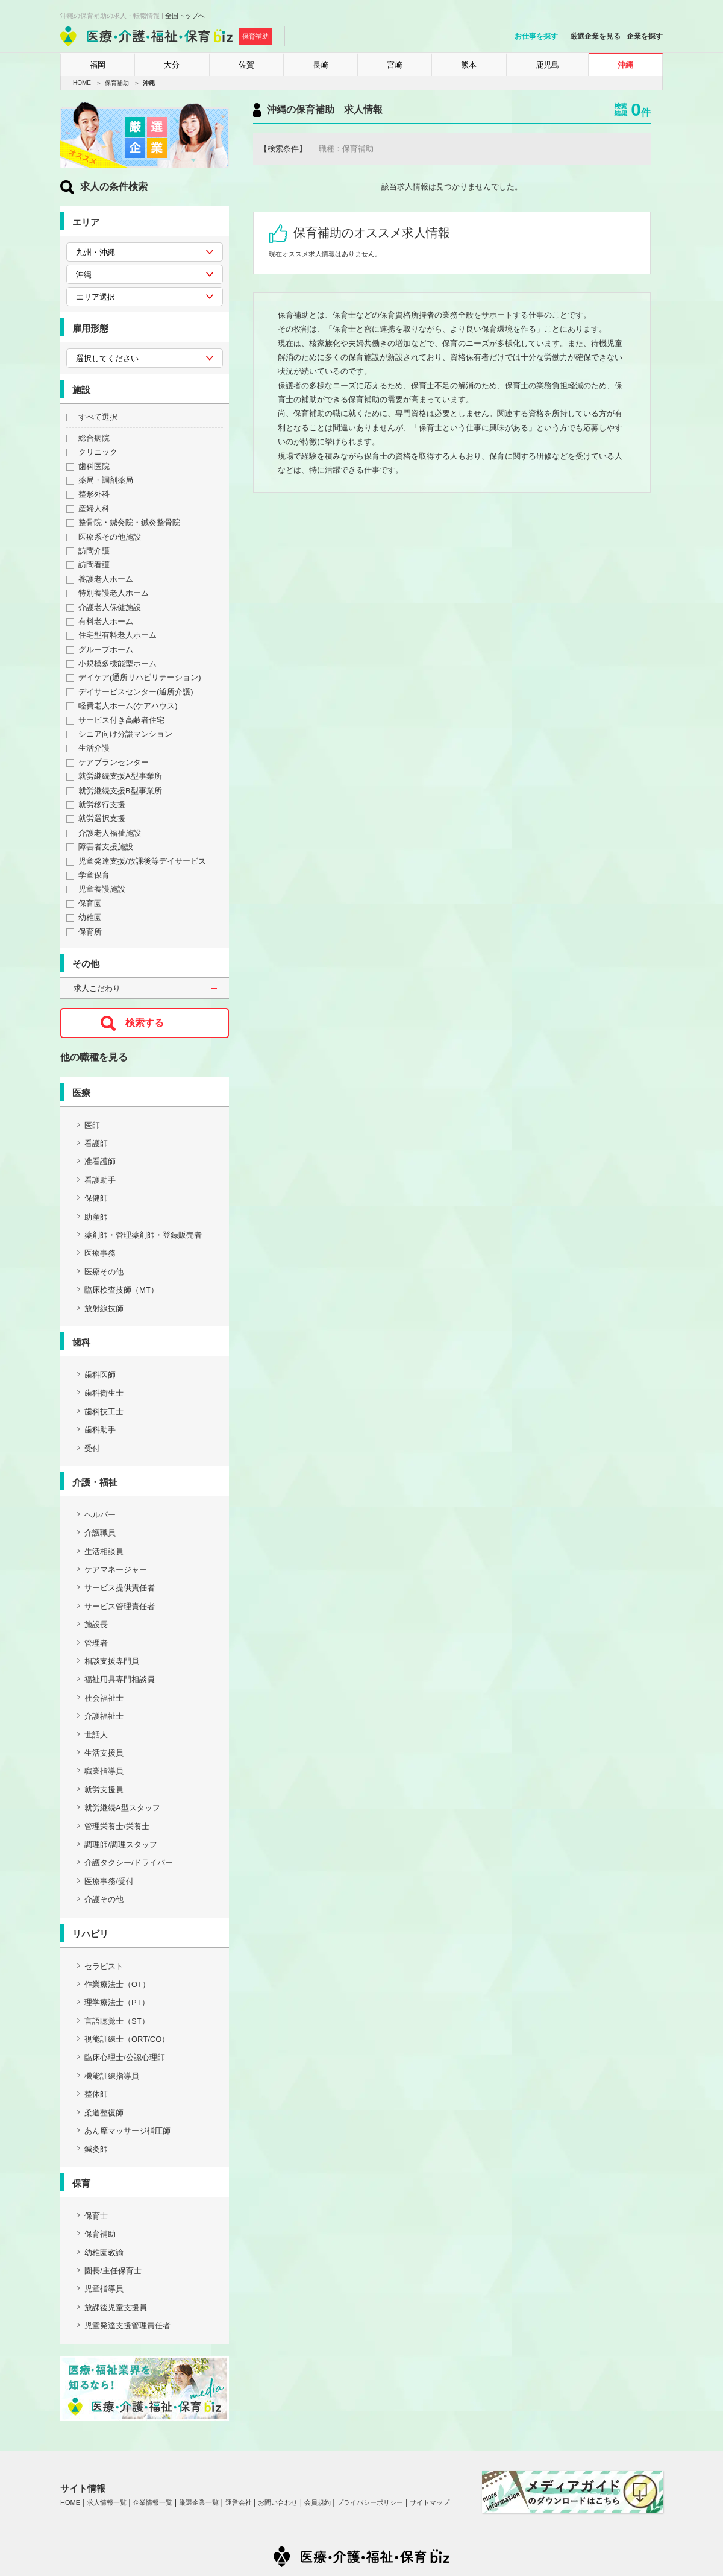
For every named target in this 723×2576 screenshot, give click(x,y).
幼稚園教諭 (104, 2252)
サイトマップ (429, 2502)
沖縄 (625, 64)
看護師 (96, 1143)
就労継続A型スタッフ (122, 1807)
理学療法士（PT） (116, 2002)
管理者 (96, 1643)
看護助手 (100, 1180)
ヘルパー (100, 1514)
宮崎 (394, 64)
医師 (92, 1125)
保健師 (96, 1198)
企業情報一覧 (152, 2502)
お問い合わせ (278, 2502)
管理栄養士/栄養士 (116, 1826)
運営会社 (238, 2502)
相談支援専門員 (111, 1661)
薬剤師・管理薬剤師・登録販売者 (143, 1234)
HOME (82, 83)
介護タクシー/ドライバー (128, 1862)
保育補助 (117, 83)
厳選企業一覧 (199, 2502)
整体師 (96, 2094)
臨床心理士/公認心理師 (124, 2057)
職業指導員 (104, 1770)
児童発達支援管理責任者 (127, 2325)
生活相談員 (104, 1551)
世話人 (96, 1734)
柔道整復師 (104, 2112)
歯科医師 (100, 1374)
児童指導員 (104, 2288)
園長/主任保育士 (113, 2270)
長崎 (320, 64)
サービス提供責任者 (119, 1587)
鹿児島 (547, 64)
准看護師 (100, 1161)
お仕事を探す (536, 36)
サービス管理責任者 (119, 1606)
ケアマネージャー (115, 1569)
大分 (172, 64)
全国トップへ (185, 15)
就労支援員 (104, 1789)
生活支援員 (104, 1752)
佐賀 (246, 64)
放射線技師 (104, 1308)
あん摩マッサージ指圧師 (127, 2130)
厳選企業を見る (595, 36)
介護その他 (104, 1899)
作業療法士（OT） (117, 1984)
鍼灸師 (96, 2148)
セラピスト (104, 1966)
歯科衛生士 (104, 1392)
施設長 (96, 1624)
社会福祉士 (104, 1697)
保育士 (96, 2215)
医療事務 (100, 1253)
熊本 (469, 64)
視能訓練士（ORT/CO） (126, 2039)
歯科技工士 (104, 1411)
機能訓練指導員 (111, 2075)
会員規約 (317, 2502)
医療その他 (104, 1271)
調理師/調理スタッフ (120, 1844)
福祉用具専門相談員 (119, 1679)
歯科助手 (100, 1429)
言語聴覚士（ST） (116, 2021)
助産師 (96, 1216)
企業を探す (645, 36)
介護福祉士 (104, 1716)
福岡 (97, 64)
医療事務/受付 (109, 1881)
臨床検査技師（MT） (121, 1289)
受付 (92, 1448)
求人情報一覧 (107, 2502)
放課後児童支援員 (115, 2307)
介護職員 (100, 1532)
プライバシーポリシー (370, 2502)
